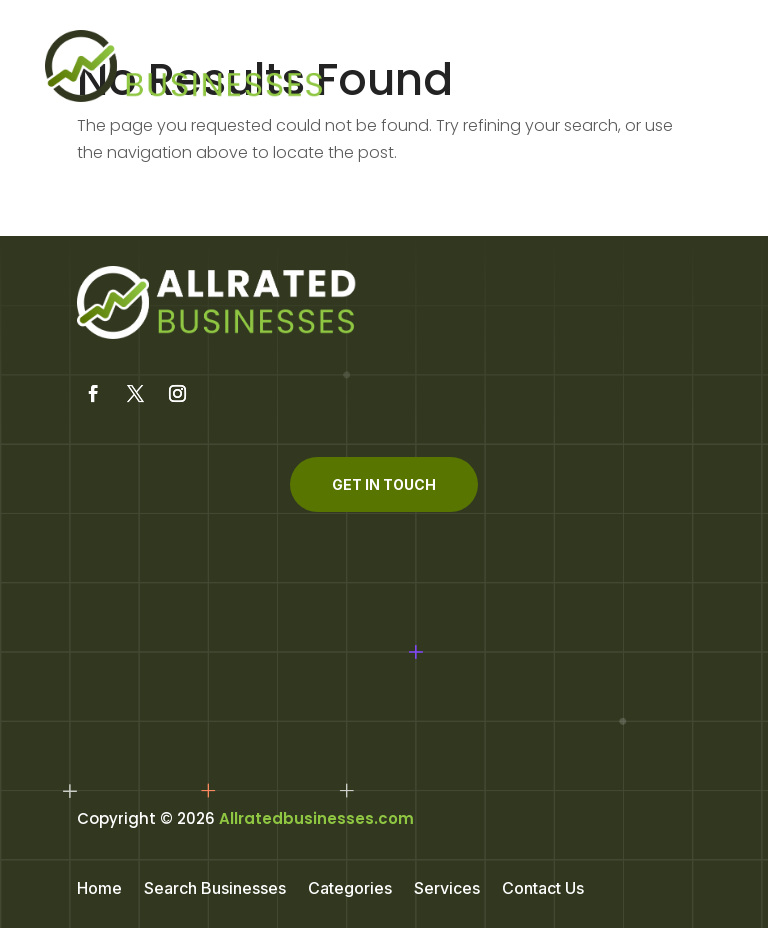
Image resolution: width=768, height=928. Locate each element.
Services (447, 889)
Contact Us (543, 889)
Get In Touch (384, 484)
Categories (350, 889)
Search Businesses (215, 889)
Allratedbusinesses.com (316, 818)
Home (99, 889)
